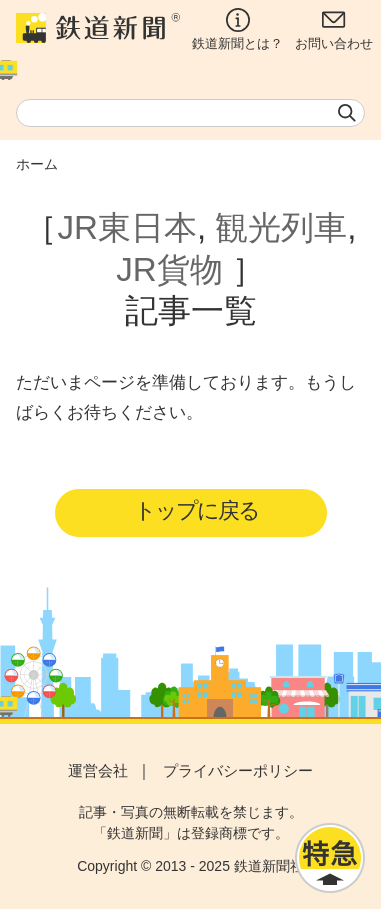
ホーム (37, 164)
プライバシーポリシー (238, 771)
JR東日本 (126, 227)
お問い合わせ (334, 29)
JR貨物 (169, 269)
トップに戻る (196, 510)
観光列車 (281, 227)
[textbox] (190, 113)
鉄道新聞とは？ (237, 29)
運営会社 (98, 771)
